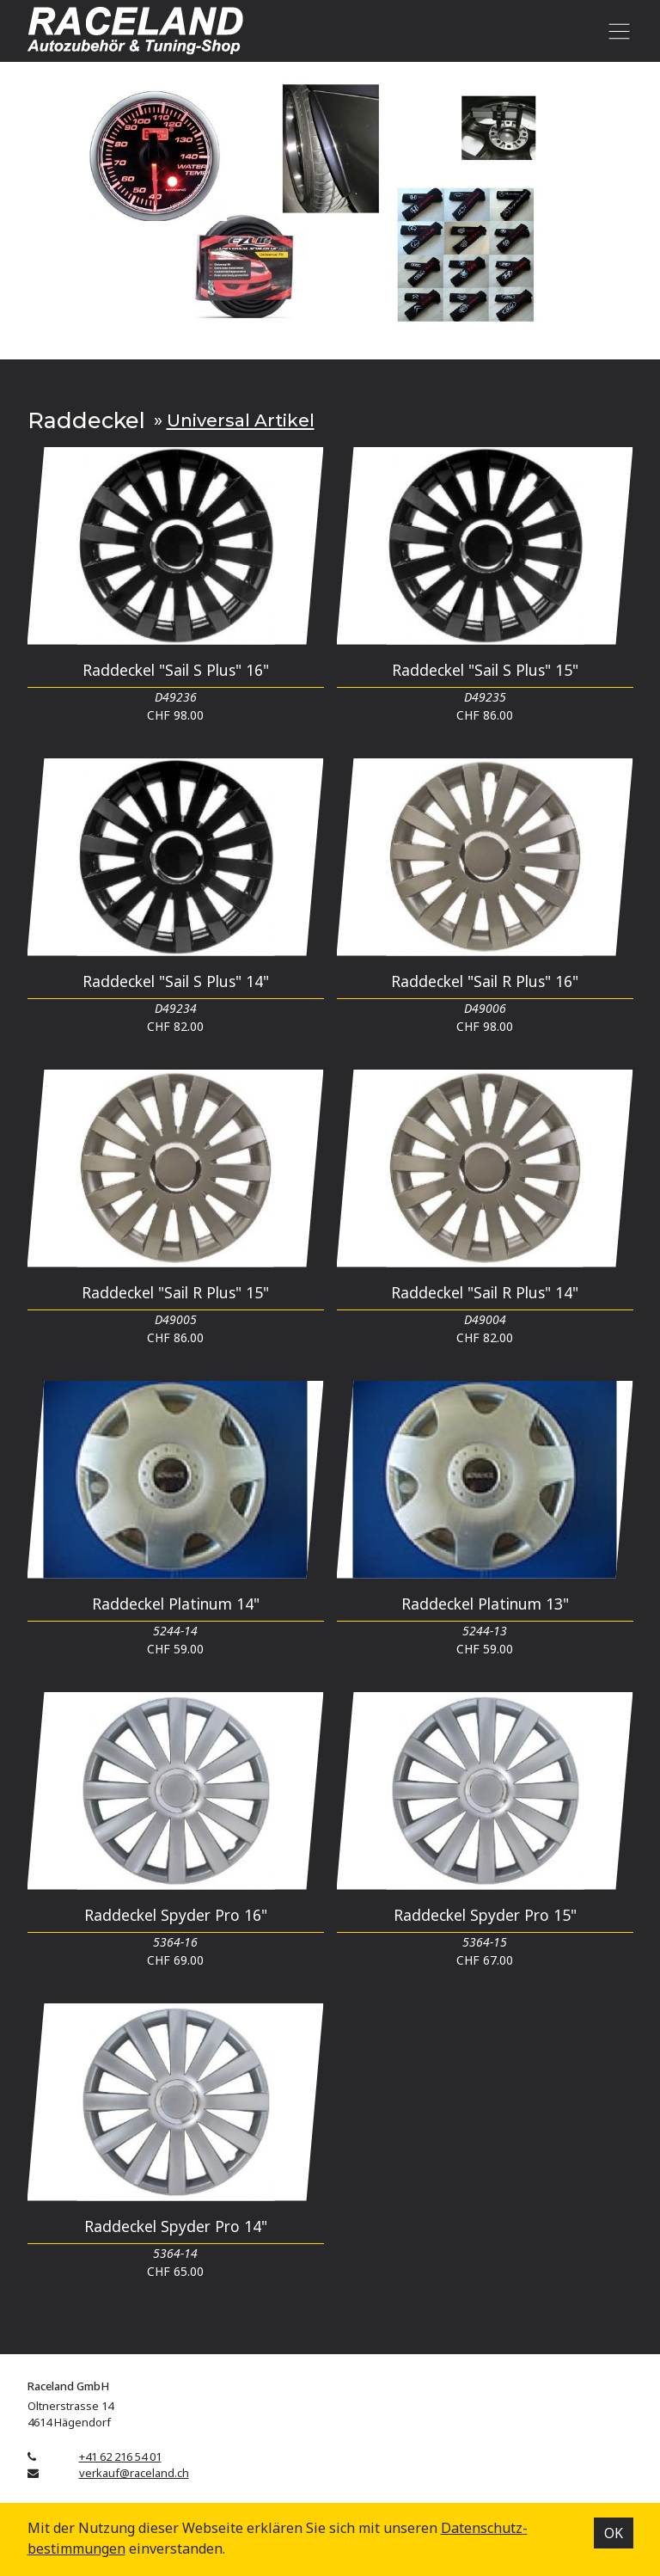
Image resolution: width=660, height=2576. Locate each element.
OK (613, 2533)
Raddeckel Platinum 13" (485, 1603)
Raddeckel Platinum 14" (176, 1603)
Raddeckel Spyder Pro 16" (175, 1914)
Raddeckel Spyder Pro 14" (175, 2226)
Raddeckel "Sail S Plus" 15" (485, 669)
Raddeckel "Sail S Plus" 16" (175, 669)
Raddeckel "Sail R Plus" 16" (484, 981)
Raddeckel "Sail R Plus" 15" (175, 1292)
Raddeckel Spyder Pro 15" (485, 1914)
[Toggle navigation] (616, 30)
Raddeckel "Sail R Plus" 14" (484, 1292)
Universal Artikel (241, 420)
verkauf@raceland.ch (134, 2473)
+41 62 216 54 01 (120, 2456)
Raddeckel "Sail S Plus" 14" (175, 981)
